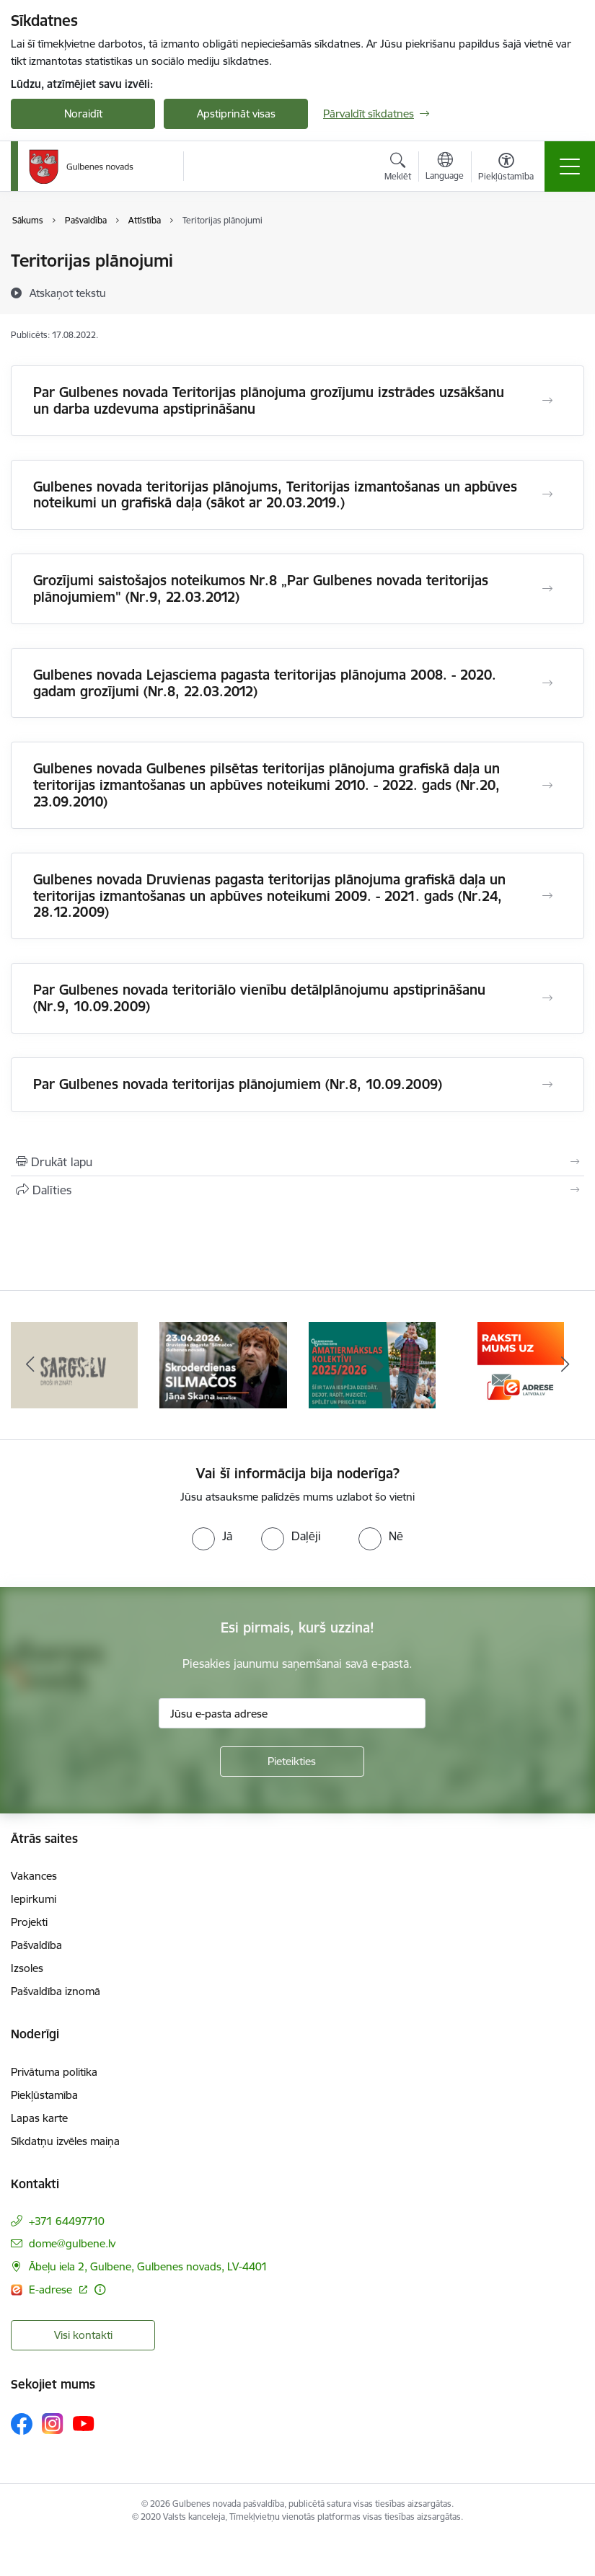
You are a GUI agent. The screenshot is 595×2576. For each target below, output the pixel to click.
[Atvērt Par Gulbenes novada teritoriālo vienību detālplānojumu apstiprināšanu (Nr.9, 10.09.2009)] (547, 998)
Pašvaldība (36, 1945)
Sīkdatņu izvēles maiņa (65, 2141)
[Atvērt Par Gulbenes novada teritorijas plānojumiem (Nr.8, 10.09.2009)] (547, 1084)
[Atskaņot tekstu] (68, 292)
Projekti (29, 1922)
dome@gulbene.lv (72, 2243)
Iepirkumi (33, 1899)
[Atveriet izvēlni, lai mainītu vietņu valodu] (444, 168)
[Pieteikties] (292, 1761)
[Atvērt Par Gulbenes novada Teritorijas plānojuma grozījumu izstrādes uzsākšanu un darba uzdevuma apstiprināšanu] (547, 400)
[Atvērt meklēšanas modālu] (397, 168)
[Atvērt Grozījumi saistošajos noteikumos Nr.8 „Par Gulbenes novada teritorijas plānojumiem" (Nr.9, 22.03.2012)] (547, 589)
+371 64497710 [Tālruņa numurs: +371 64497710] (67, 2221)
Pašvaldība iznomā (55, 1991)
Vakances (34, 1876)
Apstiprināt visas (236, 113)
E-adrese (52, 2289)
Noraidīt (83, 113)
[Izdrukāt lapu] (297, 1162)
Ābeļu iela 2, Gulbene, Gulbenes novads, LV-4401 (148, 2266)
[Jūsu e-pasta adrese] (292, 1713)
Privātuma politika (54, 2072)
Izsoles (27, 1968)
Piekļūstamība (44, 2095)
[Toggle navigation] (570, 166)
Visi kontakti (83, 2335)
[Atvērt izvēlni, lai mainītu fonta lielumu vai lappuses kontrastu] (506, 168)
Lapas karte (39, 2118)
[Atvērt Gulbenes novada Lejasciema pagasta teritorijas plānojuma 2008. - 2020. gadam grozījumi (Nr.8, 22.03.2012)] (547, 683)
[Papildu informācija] (99, 2289)
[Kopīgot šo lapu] (297, 1190)
